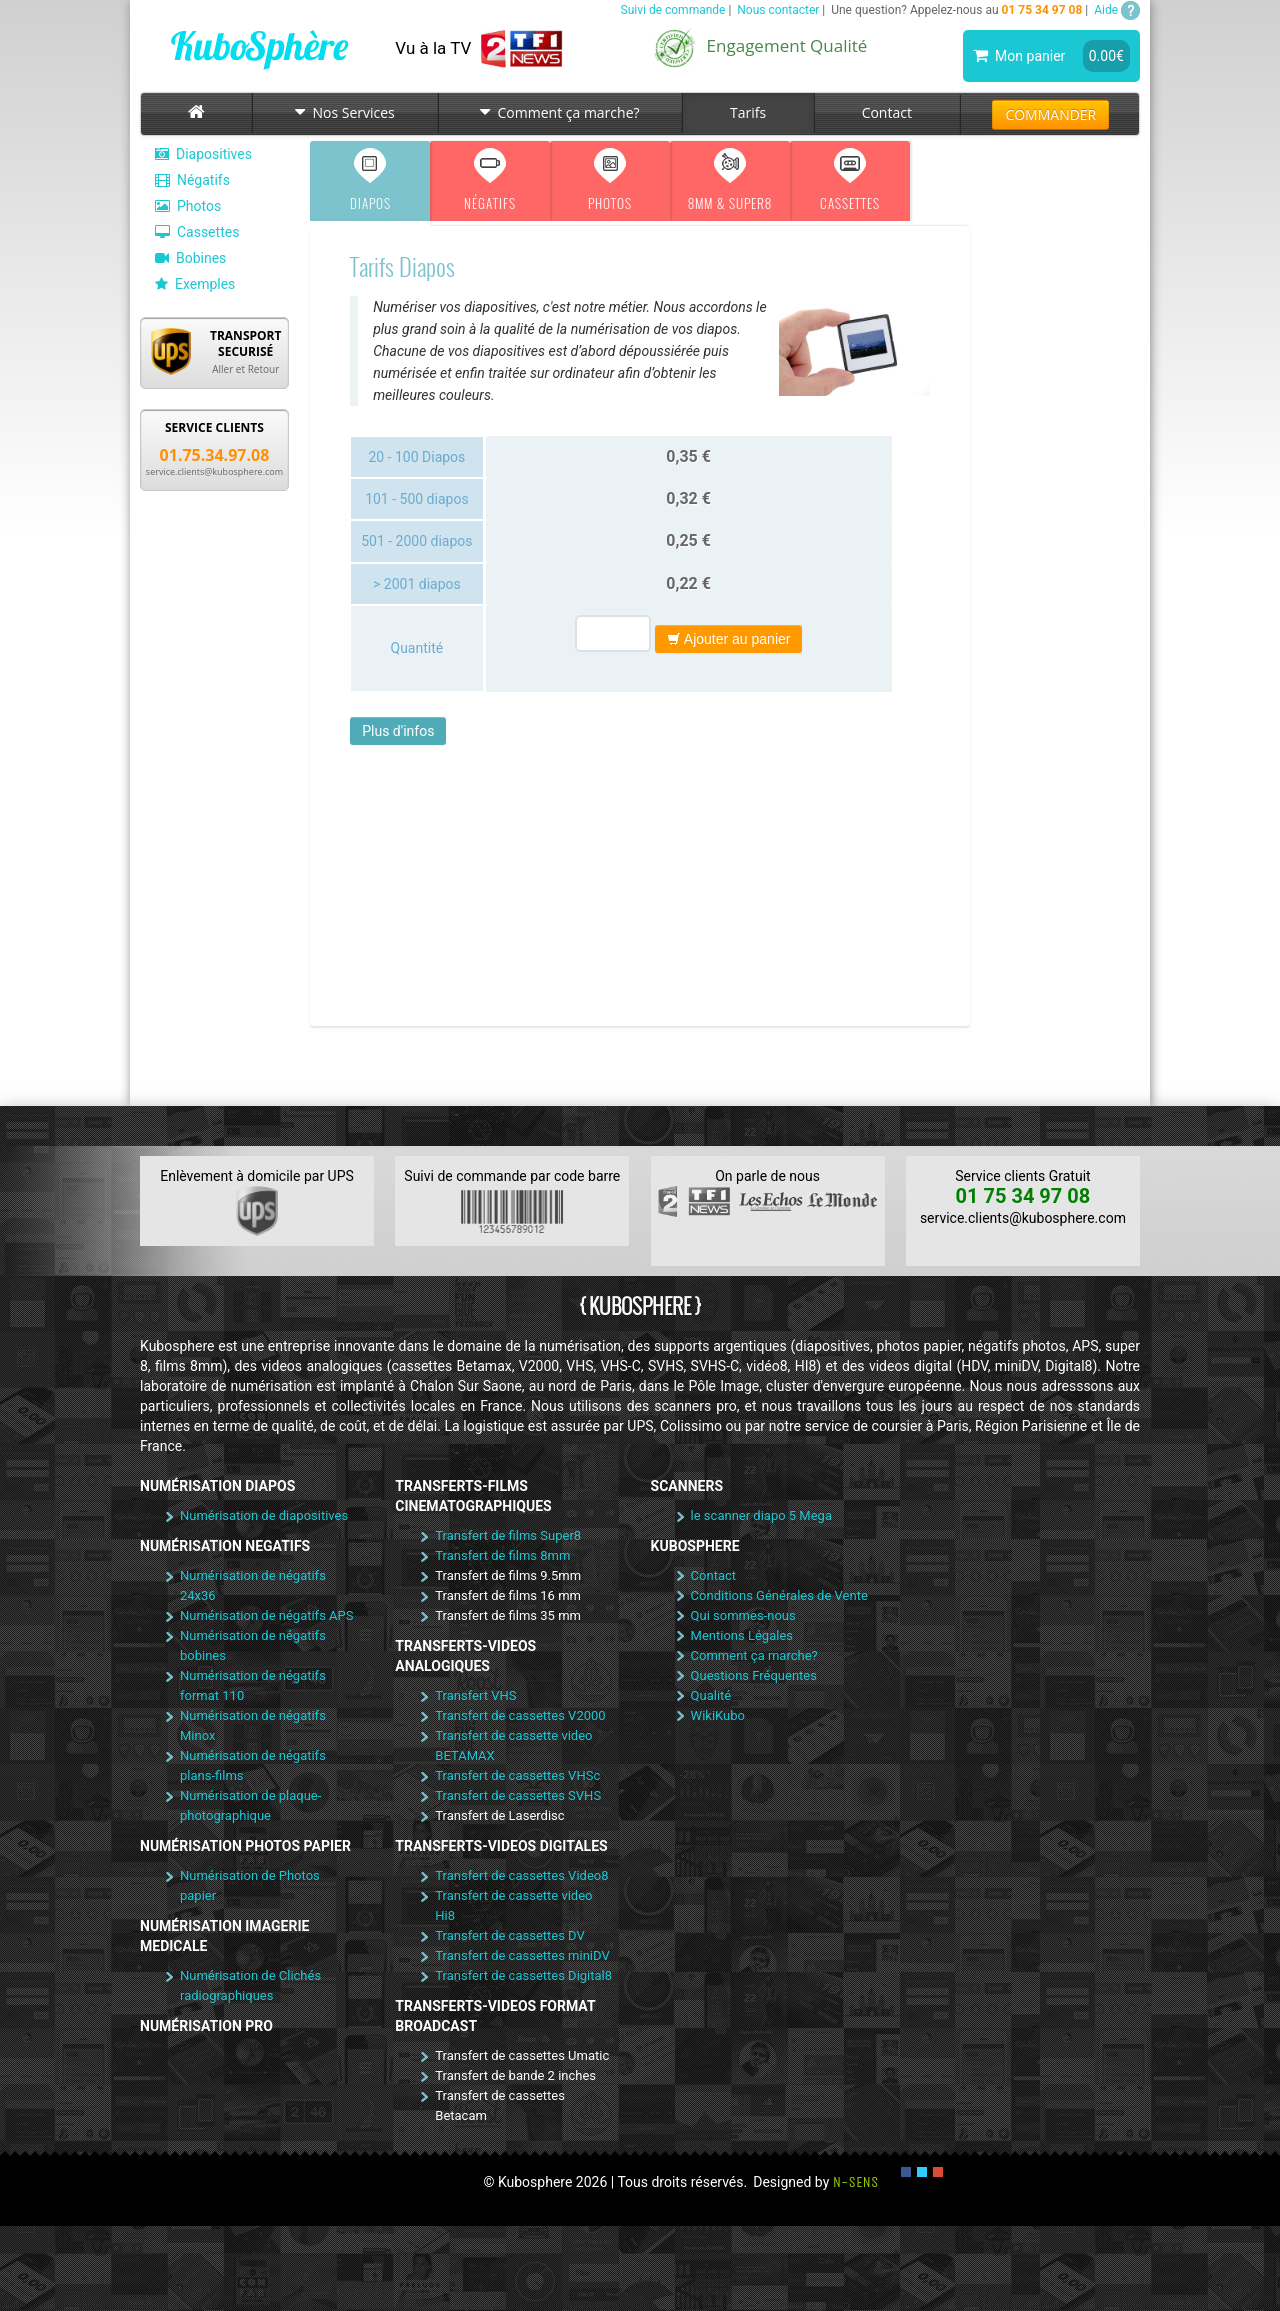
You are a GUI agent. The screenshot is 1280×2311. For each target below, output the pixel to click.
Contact (887, 112)
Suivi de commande (673, 10)
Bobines (190, 258)
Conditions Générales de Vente (779, 1595)
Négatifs (192, 180)
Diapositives (203, 154)
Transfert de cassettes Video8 (521, 1875)
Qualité (711, 1695)
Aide (1117, 10)
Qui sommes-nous (743, 1615)
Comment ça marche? (559, 112)
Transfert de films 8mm (502, 1555)
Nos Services (345, 112)
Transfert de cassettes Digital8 (523, 1975)
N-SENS (856, 2182)
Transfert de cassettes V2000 (520, 1715)
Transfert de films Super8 (508, 1535)
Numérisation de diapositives (264, 1515)
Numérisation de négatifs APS (266, 1615)
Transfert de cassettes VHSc (517, 1775)
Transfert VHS (475, 1695)
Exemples (195, 284)
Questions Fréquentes (754, 1675)
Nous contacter (778, 10)
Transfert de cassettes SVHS (518, 1795)
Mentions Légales (742, 1635)
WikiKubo (718, 1715)
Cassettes (197, 232)
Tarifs (748, 112)
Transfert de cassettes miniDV (522, 1955)
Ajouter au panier (729, 639)
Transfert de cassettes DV (510, 1935)
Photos (188, 206)
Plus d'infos (398, 731)
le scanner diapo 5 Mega (761, 1515)
